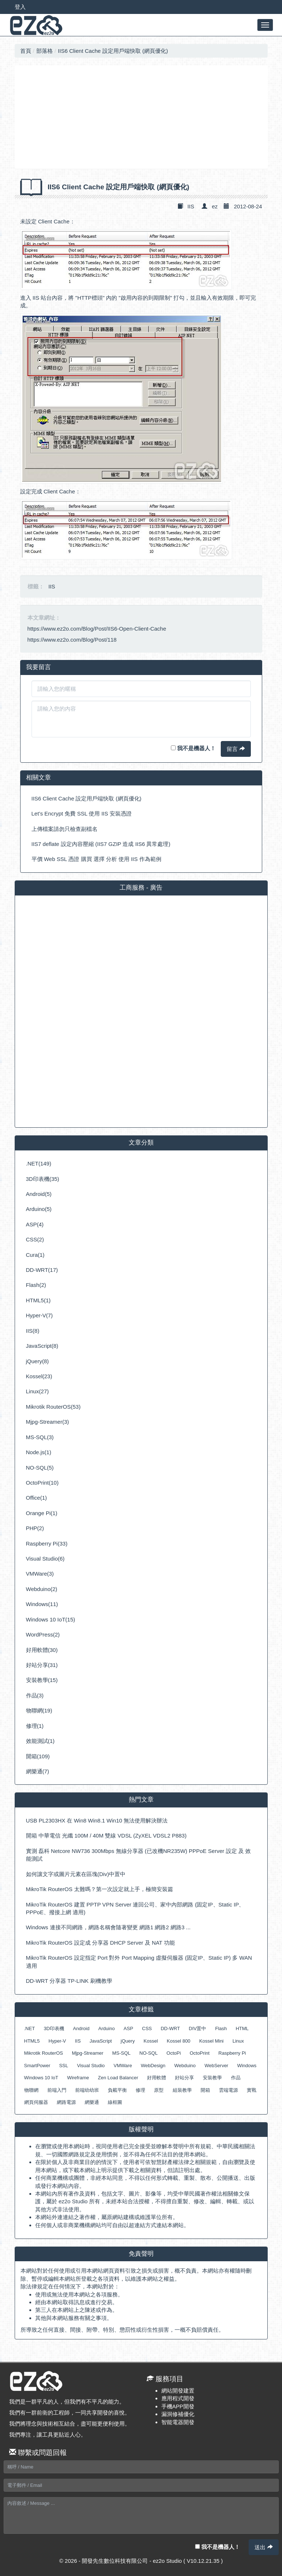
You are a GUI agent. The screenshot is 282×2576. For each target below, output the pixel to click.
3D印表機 (54, 2028)
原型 (159, 2090)
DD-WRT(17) (42, 1270)
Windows (247, 2065)
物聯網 (31, 2090)
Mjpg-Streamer (87, 2053)
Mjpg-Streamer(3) (47, 1422)
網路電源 (66, 2102)
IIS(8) (33, 1331)
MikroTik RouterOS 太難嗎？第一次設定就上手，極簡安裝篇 (99, 1889)
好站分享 (184, 2077)
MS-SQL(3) (40, 1437)
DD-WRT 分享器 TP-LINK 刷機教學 (69, 1981)
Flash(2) (36, 1285)
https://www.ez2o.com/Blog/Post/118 (72, 639)
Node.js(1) (38, 1452)
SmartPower (37, 2065)
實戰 (251, 2090)
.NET (29, 2028)
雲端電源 (228, 2090)
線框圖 (115, 2102)
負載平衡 (117, 2090)
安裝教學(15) (42, 1680)
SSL (63, 2065)
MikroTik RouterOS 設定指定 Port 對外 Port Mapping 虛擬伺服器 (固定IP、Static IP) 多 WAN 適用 (139, 1962)
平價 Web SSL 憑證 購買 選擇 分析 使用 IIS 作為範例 (96, 859)
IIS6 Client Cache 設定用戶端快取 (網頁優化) (113, 51)
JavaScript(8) (42, 1346)
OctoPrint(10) (42, 1482)
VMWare (123, 2065)
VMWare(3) (40, 1573)
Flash (221, 2028)
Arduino (106, 2028)
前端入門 (56, 2090)
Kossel (151, 2041)
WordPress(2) (43, 1634)
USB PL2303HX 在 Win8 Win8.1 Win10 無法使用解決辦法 (97, 1820)
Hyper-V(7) (39, 1315)
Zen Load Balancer (118, 2077)
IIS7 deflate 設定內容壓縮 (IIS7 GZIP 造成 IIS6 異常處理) (101, 844)
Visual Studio (91, 2065)
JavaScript (100, 2041)
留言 (236, 749)
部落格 (44, 51)
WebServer (216, 2065)
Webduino (184, 2065)
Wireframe (78, 2077)
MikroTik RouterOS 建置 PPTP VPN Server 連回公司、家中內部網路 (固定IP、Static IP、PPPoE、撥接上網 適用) (135, 1908)
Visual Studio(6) (45, 1558)
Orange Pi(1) (42, 1513)
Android (81, 2028)
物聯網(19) (39, 1710)
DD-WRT (170, 2028)
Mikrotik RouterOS (43, 2053)
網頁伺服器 (36, 2102)
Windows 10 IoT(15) (50, 1619)
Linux (238, 2041)
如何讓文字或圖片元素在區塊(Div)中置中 (76, 1874)
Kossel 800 (178, 2041)
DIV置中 (197, 2028)
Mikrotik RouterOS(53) (53, 1407)
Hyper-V (57, 2041)
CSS (147, 2028)
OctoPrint (199, 2053)
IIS (190, 206)
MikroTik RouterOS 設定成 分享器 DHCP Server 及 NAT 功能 (100, 1943)
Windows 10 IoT (41, 2077)
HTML (242, 2028)
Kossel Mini (211, 2041)
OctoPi (173, 2053)
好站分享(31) (42, 1665)
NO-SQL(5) (40, 1467)
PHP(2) (35, 1528)
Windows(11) (42, 1604)
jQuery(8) (37, 1361)
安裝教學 (212, 2077)
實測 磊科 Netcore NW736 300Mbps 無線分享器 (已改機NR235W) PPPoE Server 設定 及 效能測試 (138, 1855)
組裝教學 (182, 2090)
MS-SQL (121, 2053)
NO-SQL (148, 2053)
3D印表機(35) (42, 1179)
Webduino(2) (42, 1589)
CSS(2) (35, 1239)
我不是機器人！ (193, 748)
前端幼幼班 (87, 2090)
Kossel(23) (39, 1376)
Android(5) (39, 1194)
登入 (20, 7)
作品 (236, 2077)
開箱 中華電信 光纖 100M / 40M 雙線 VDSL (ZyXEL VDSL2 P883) (106, 1835)
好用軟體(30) (42, 1650)
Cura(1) (35, 1255)
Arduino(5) (39, 1209)
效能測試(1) (40, 1741)
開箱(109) (38, 1756)
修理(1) (35, 1726)
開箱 (205, 2090)
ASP (128, 2028)
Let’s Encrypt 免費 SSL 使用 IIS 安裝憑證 (82, 813)
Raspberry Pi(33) (46, 1543)
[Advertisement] (141, 117)
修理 (140, 2090)
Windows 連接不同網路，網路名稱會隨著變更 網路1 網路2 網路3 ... (108, 1927)
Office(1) (36, 1498)
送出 (263, 2547)
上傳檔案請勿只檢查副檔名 (65, 829)
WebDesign (153, 2065)
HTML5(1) (38, 1300)
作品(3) (35, 1695)
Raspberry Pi (232, 2053)
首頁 (25, 51)
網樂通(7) (37, 1771)
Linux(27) (37, 1391)
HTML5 (32, 2041)
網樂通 (92, 2102)
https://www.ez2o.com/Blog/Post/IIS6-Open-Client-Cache (97, 628)
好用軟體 (156, 2077)
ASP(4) (35, 1224)
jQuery (128, 2041)
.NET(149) (38, 1163)
